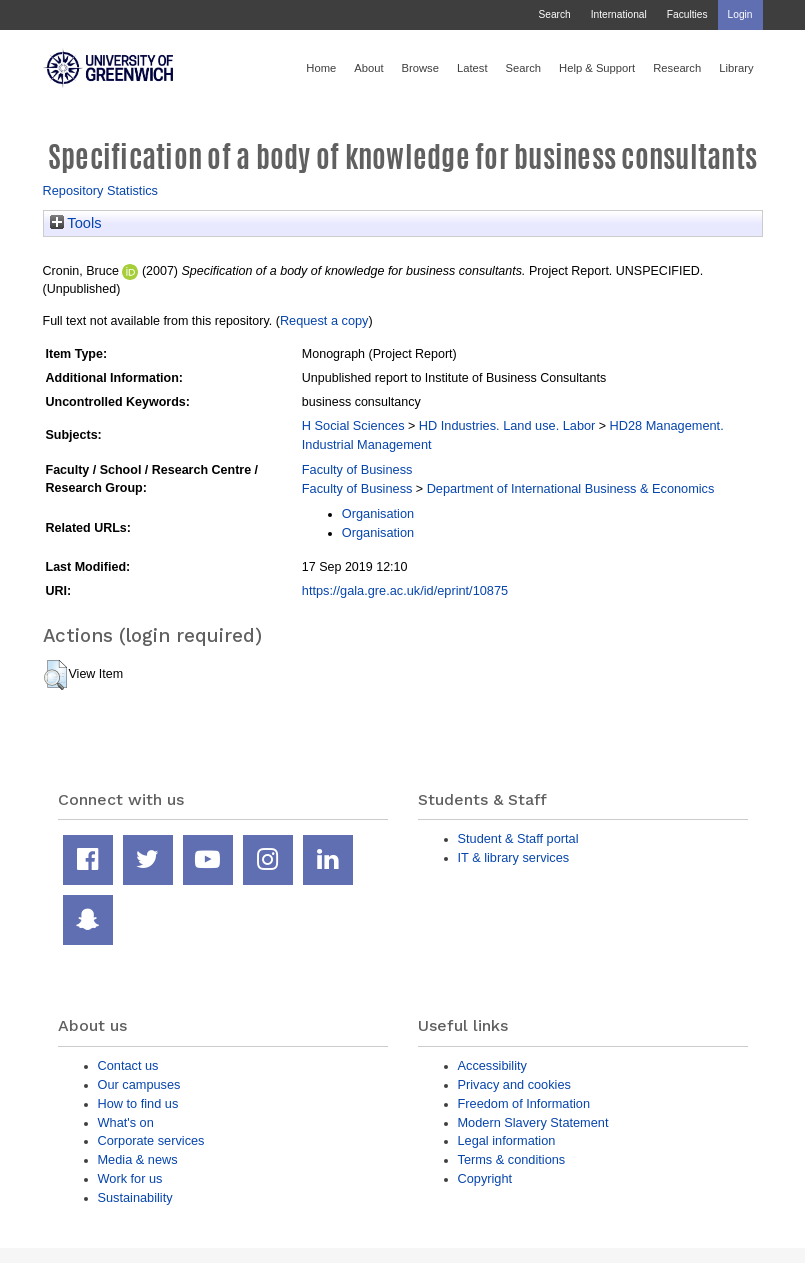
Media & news (138, 1159)
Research (677, 68)
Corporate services (151, 1140)
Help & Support (597, 68)
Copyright (485, 1178)
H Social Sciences (353, 425)
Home (321, 68)
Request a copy (324, 320)
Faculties (687, 14)
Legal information (507, 1140)
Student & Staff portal (518, 838)
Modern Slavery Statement (533, 1122)
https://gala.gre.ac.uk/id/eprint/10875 (405, 590)
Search (554, 14)
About (368, 68)
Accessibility (492, 1065)
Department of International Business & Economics (571, 488)
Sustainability (135, 1197)
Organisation (378, 513)
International (619, 14)
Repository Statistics (101, 190)
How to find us (138, 1103)
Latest (472, 68)
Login (740, 14)
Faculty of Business (357, 469)
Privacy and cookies (514, 1084)
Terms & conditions (512, 1159)
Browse (420, 68)
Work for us (130, 1178)
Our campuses (139, 1084)
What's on (126, 1122)
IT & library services (514, 857)
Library (736, 68)
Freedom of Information (524, 1103)
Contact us (128, 1065)
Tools (76, 223)
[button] (55, 675)
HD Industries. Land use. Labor (507, 425)
